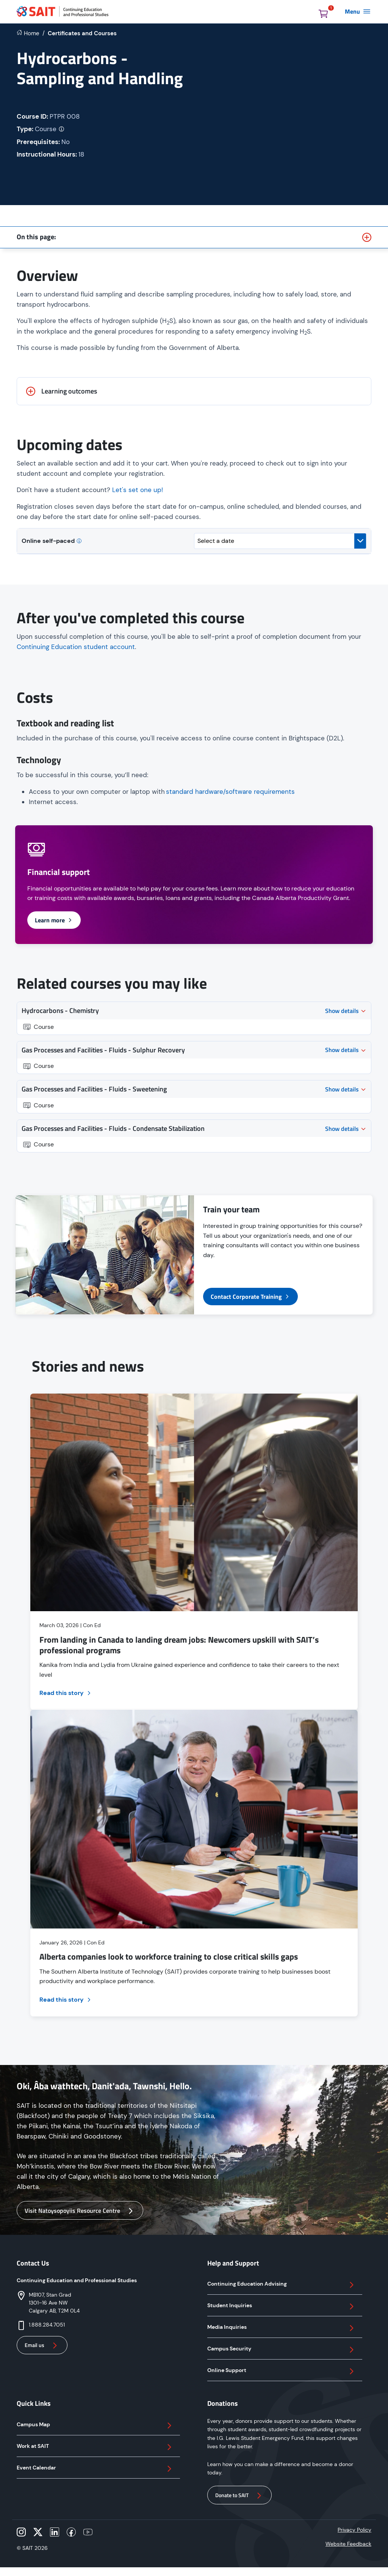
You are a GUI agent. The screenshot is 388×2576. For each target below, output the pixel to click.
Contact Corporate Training (250, 1296)
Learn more (54, 920)
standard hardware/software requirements (230, 791)
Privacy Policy (354, 2529)
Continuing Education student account (76, 647)
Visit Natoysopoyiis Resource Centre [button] (80, 2210)
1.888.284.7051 (47, 2324)
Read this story (65, 1693)
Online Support (281, 2371)
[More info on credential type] (61, 129)
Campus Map (95, 2425)
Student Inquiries (281, 2306)
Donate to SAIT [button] (239, 2495)
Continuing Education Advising (281, 2284)
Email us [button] (42, 2345)
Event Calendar (95, 2468)
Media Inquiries (281, 2328)
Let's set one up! (137, 490)
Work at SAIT (95, 2447)
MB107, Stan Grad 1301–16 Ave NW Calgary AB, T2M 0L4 (54, 2302)
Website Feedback (348, 2543)
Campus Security (281, 2349)
